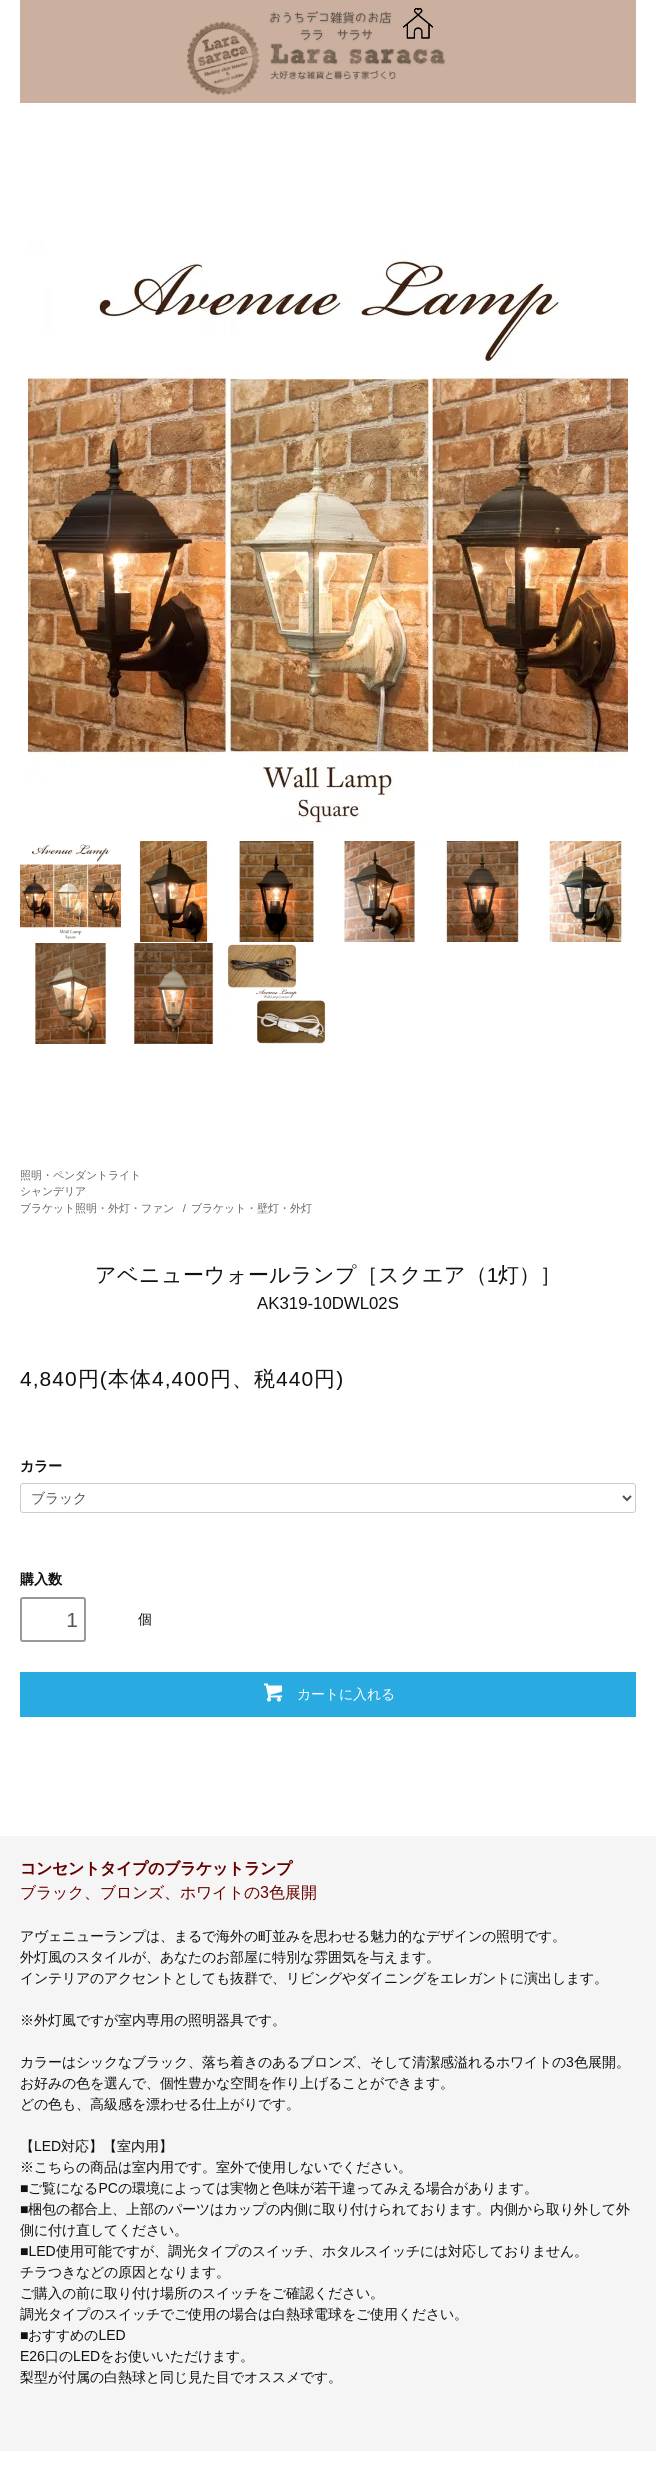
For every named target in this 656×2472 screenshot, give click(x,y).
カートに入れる (327, 1692)
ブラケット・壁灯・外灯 (251, 1208)
